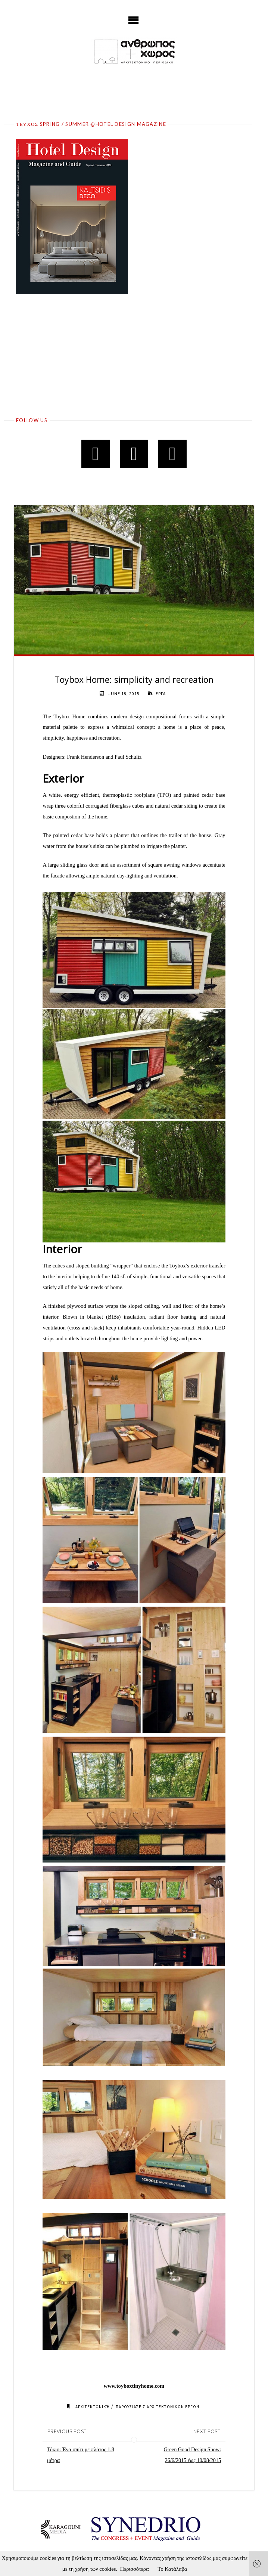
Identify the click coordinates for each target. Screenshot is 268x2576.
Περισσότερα (134, 2569)
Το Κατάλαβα (172, 2569)
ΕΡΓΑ (161, 693)
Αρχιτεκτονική (91, 2406)
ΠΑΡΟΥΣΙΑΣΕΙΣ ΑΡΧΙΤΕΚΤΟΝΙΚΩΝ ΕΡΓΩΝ (158, 2406)
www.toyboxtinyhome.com (134, 2386)
